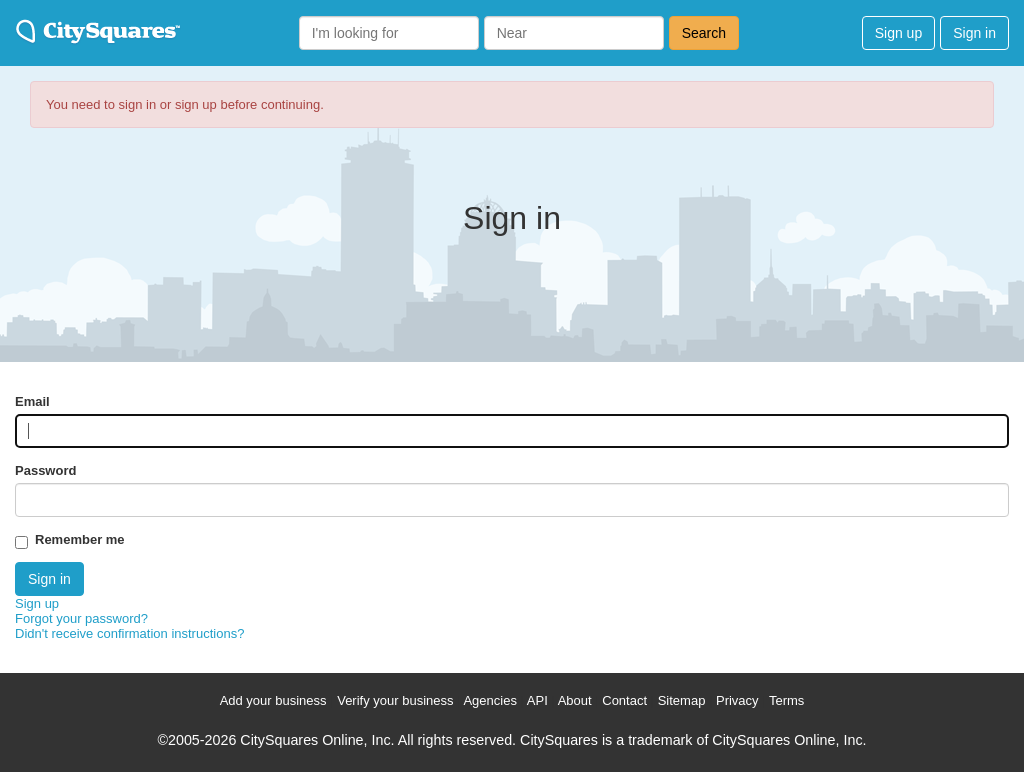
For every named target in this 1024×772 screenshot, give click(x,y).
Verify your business (395, 700)
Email (32, 401)
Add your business (273, 700)
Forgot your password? (81, 618)
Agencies (489, 700)
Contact (624, 700)
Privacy (737, 700)
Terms (786, 700)
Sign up (898, 33)
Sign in (974, 33)
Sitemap (682, 700)
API (537, 700)
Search (704, 33)
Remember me (80, 539)
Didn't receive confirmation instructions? (129, 633)
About (575, 700)
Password (45, 470)
